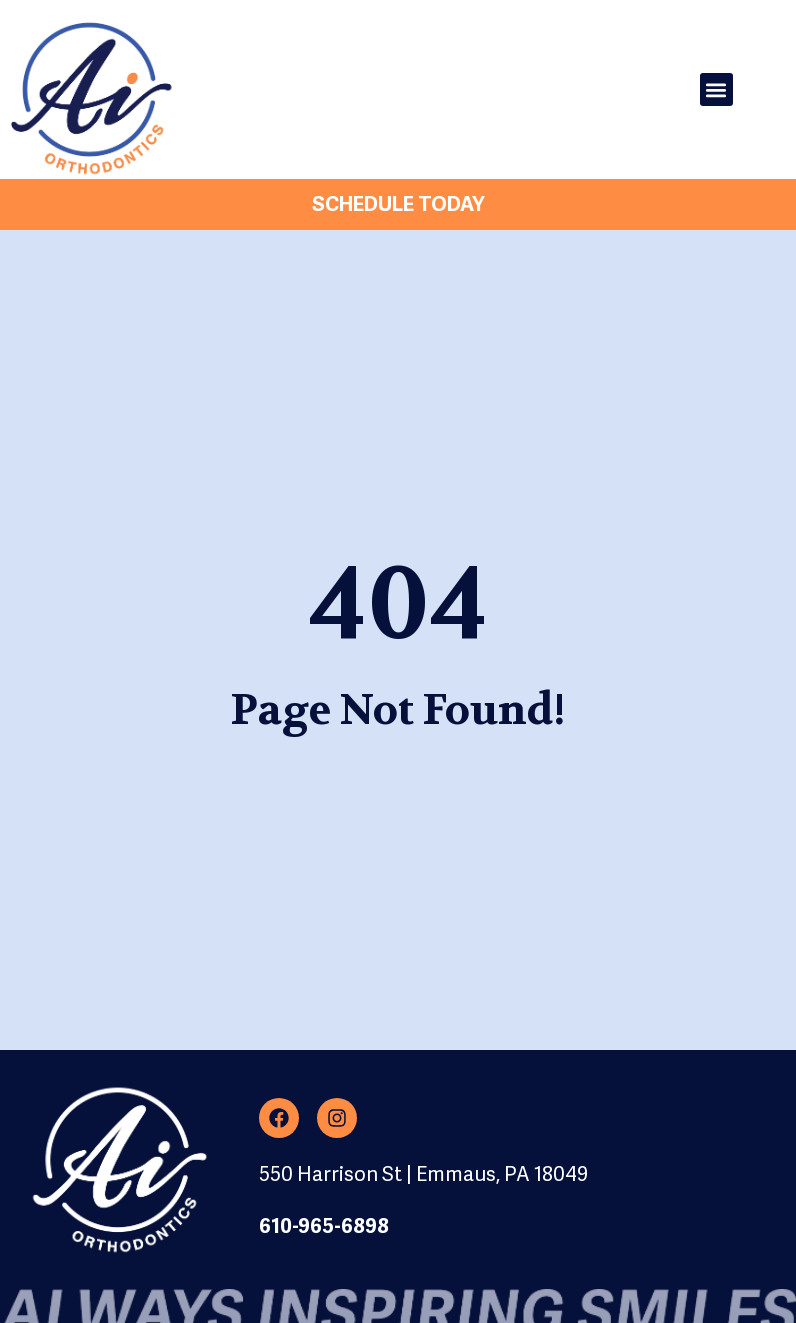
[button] (716, 89)
